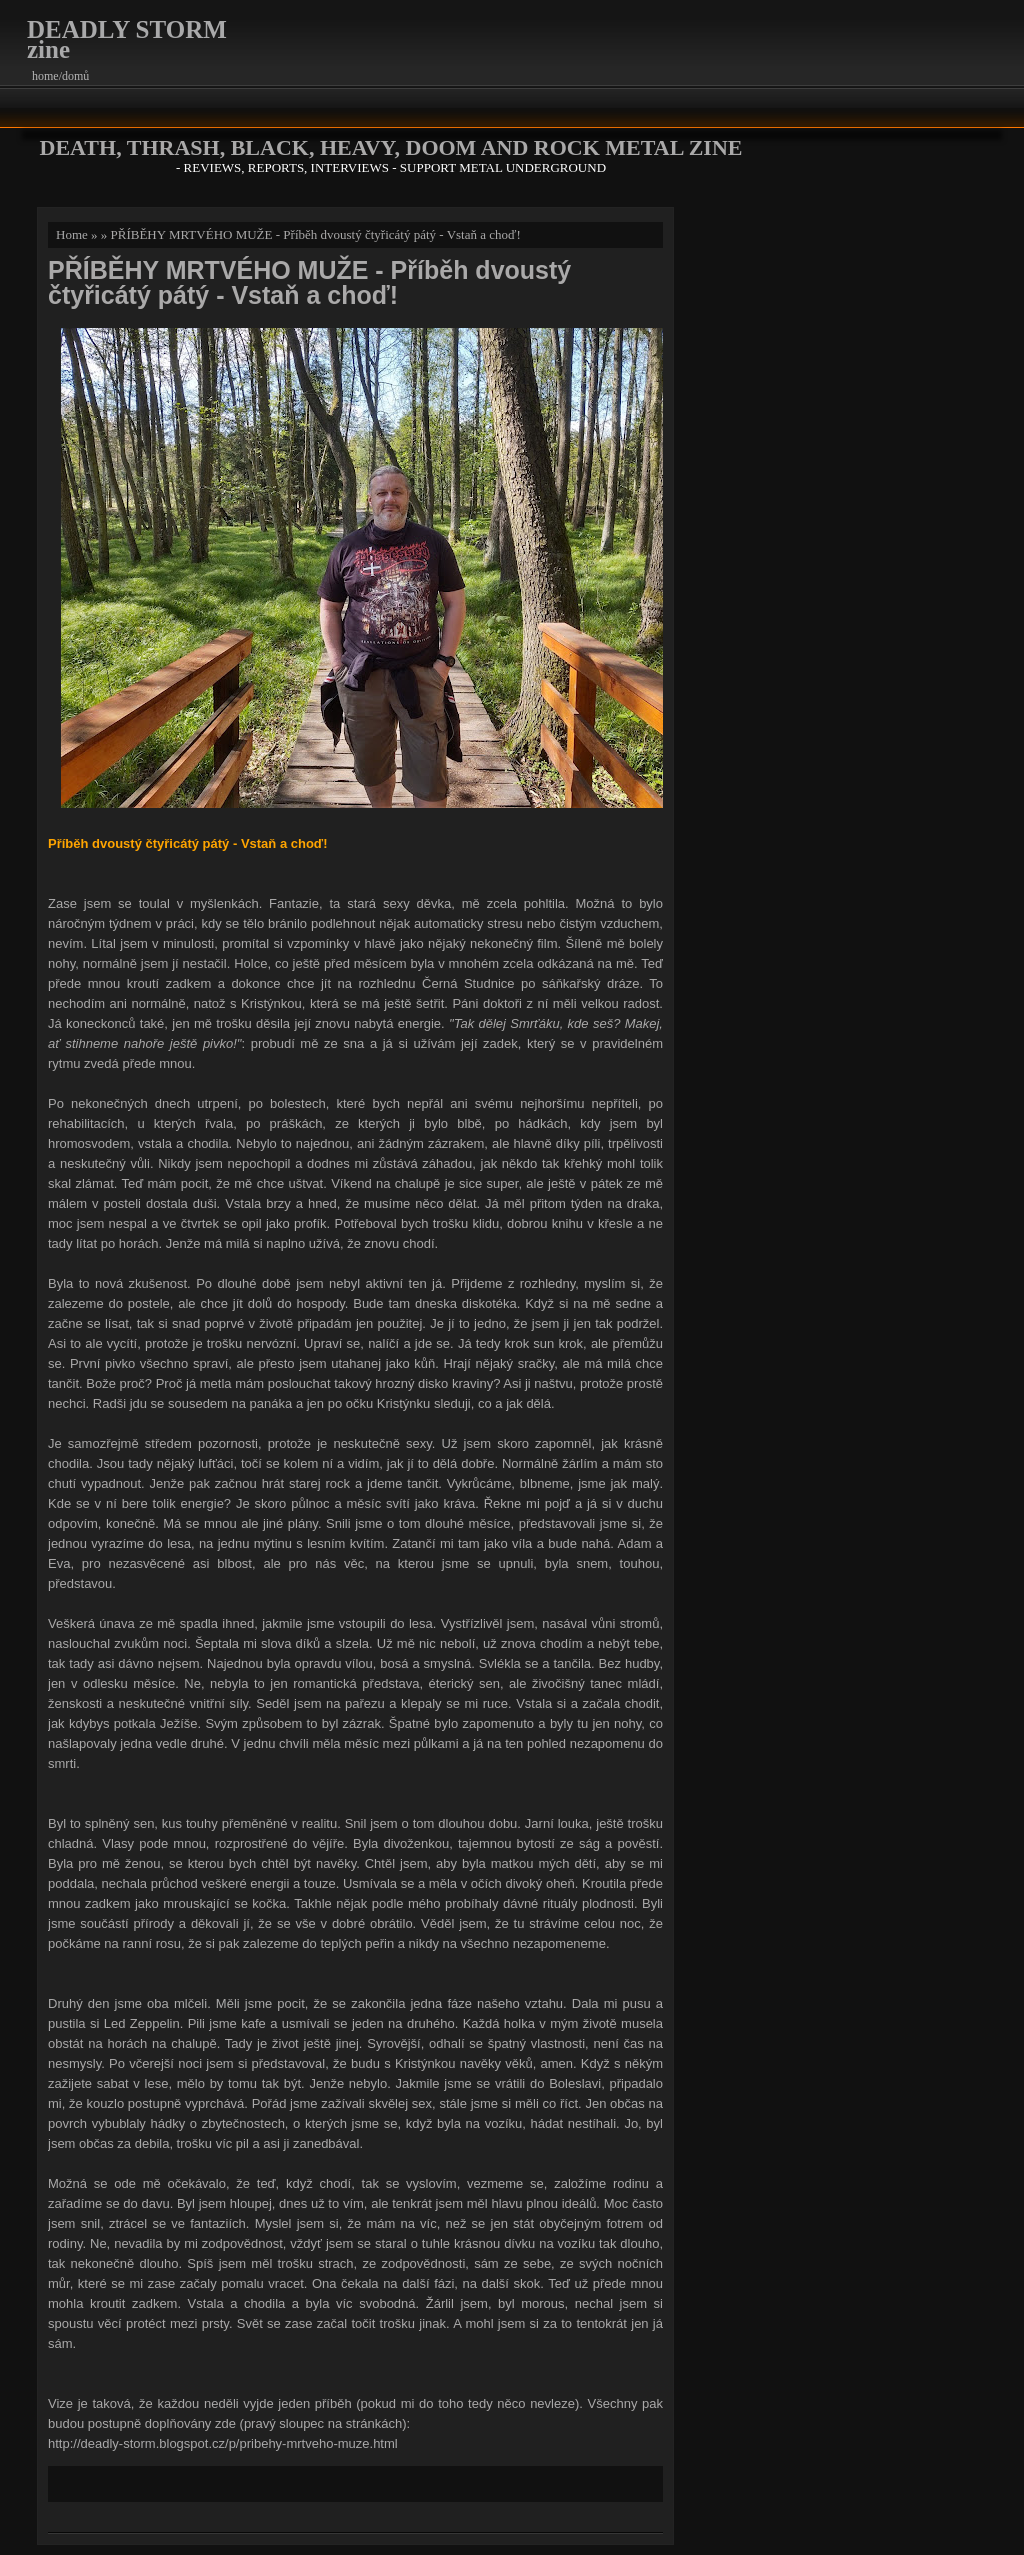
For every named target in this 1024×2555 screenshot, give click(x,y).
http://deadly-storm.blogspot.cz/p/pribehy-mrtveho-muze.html (223, 2443)
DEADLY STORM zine (127, 39)
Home (72, 234)
